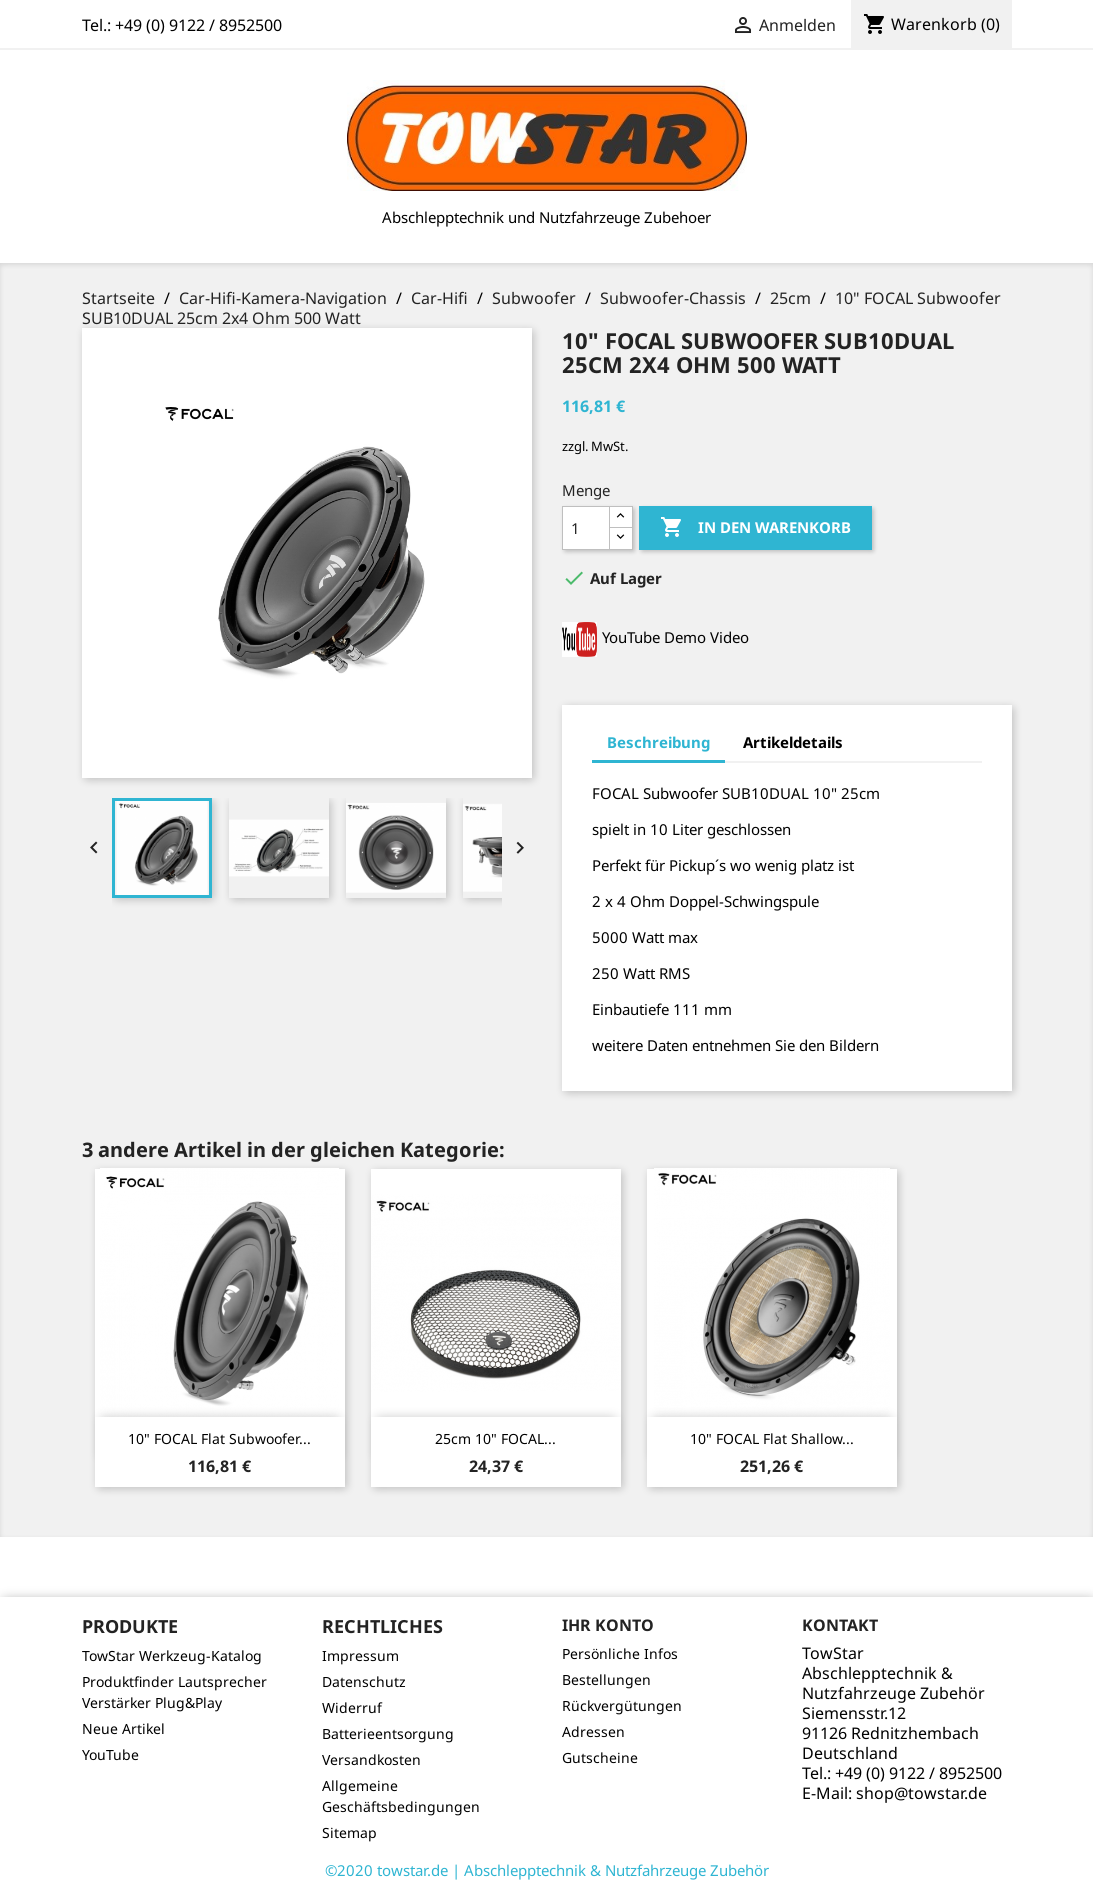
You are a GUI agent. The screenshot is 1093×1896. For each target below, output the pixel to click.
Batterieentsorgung (388, 1733)
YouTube (110, 1754)
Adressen (593, 1731)
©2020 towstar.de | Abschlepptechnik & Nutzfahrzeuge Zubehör (547, 1870)
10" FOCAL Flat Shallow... (772, 1438)
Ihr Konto (608, 1625)
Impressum (360, 1655)
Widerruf (352, 1707)
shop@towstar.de (921, 1793)
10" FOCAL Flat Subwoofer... (219, 1438)
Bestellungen (606, 1679)
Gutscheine (600, 1757)
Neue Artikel (123, 1728)
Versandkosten (371, 1759)
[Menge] (586, 528)
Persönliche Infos (620, 1653)
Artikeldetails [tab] (793, 742)
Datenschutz (364, 1681)
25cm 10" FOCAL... (495, 1438)
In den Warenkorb (755, 528)
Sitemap (349, 1832)
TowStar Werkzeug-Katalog (172, 1655)
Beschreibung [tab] (658, 742)
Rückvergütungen (622, 1705)
